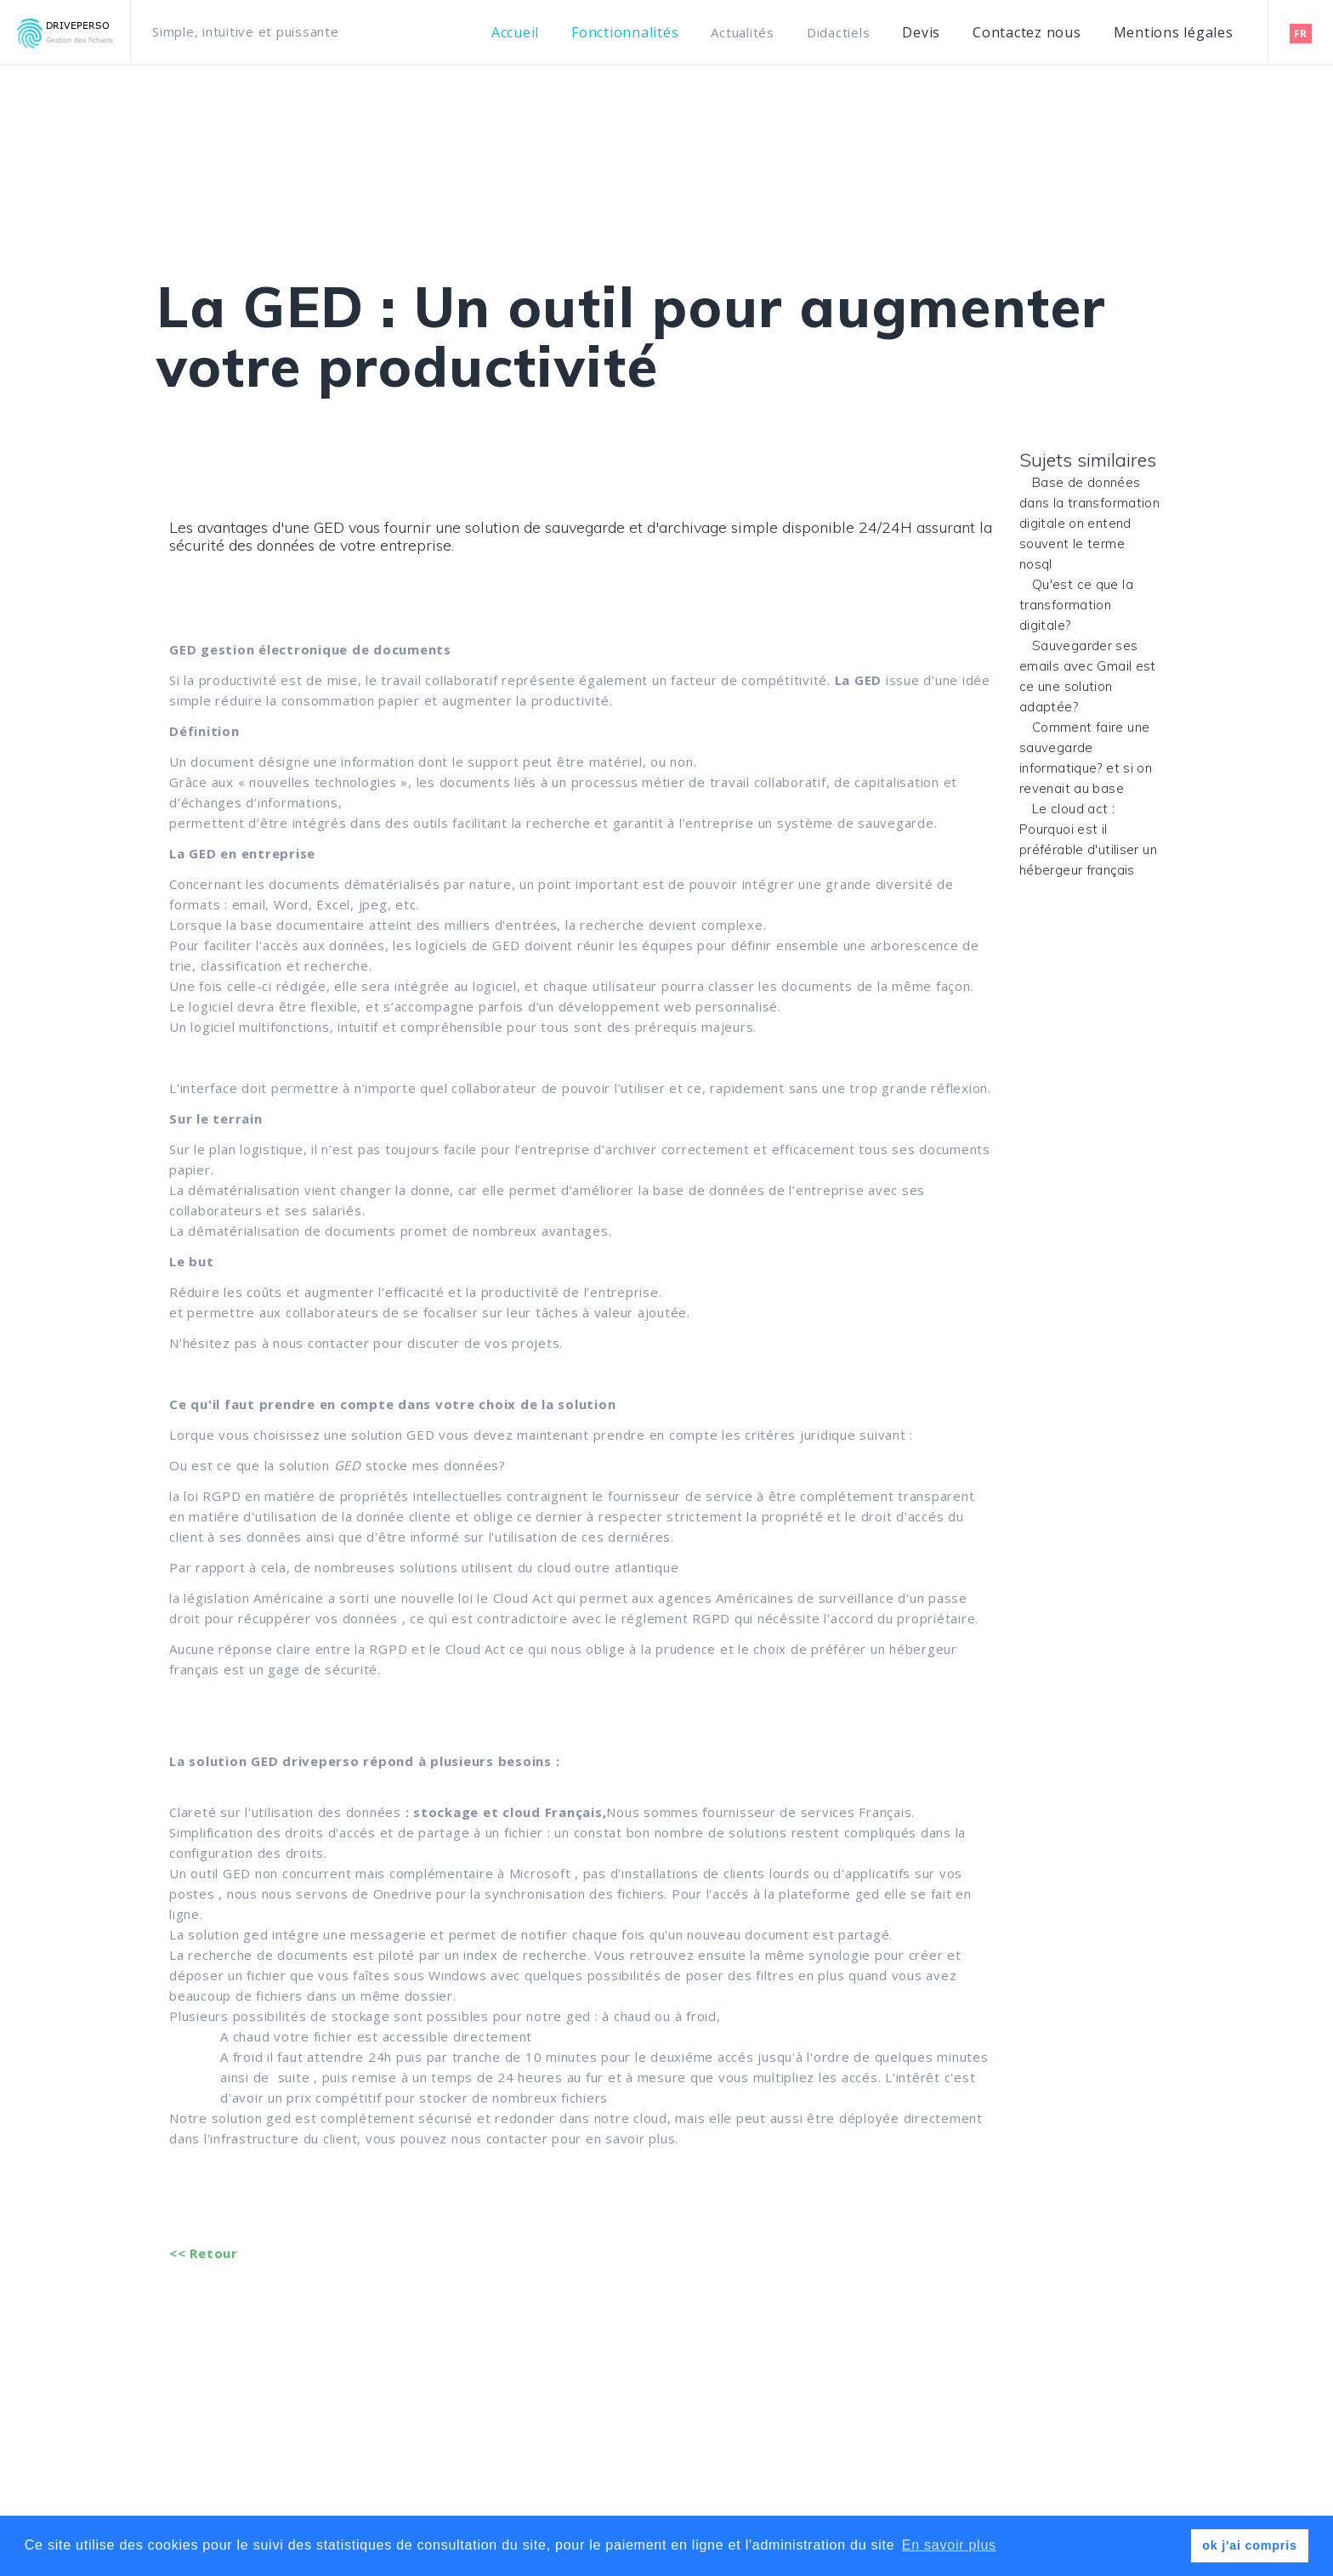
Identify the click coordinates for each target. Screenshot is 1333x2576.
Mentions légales (1174, 33)
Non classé (204, 457)
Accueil (515, 33)
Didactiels (839, 32)
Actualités (742, 32)
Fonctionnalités (624, 33)
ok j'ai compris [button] (1249, 2545)
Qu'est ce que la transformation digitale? (1076, 604)
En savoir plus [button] (949, 2545)
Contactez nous (1027, 33)
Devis (921, 33)
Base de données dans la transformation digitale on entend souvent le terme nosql (1089, 523)
